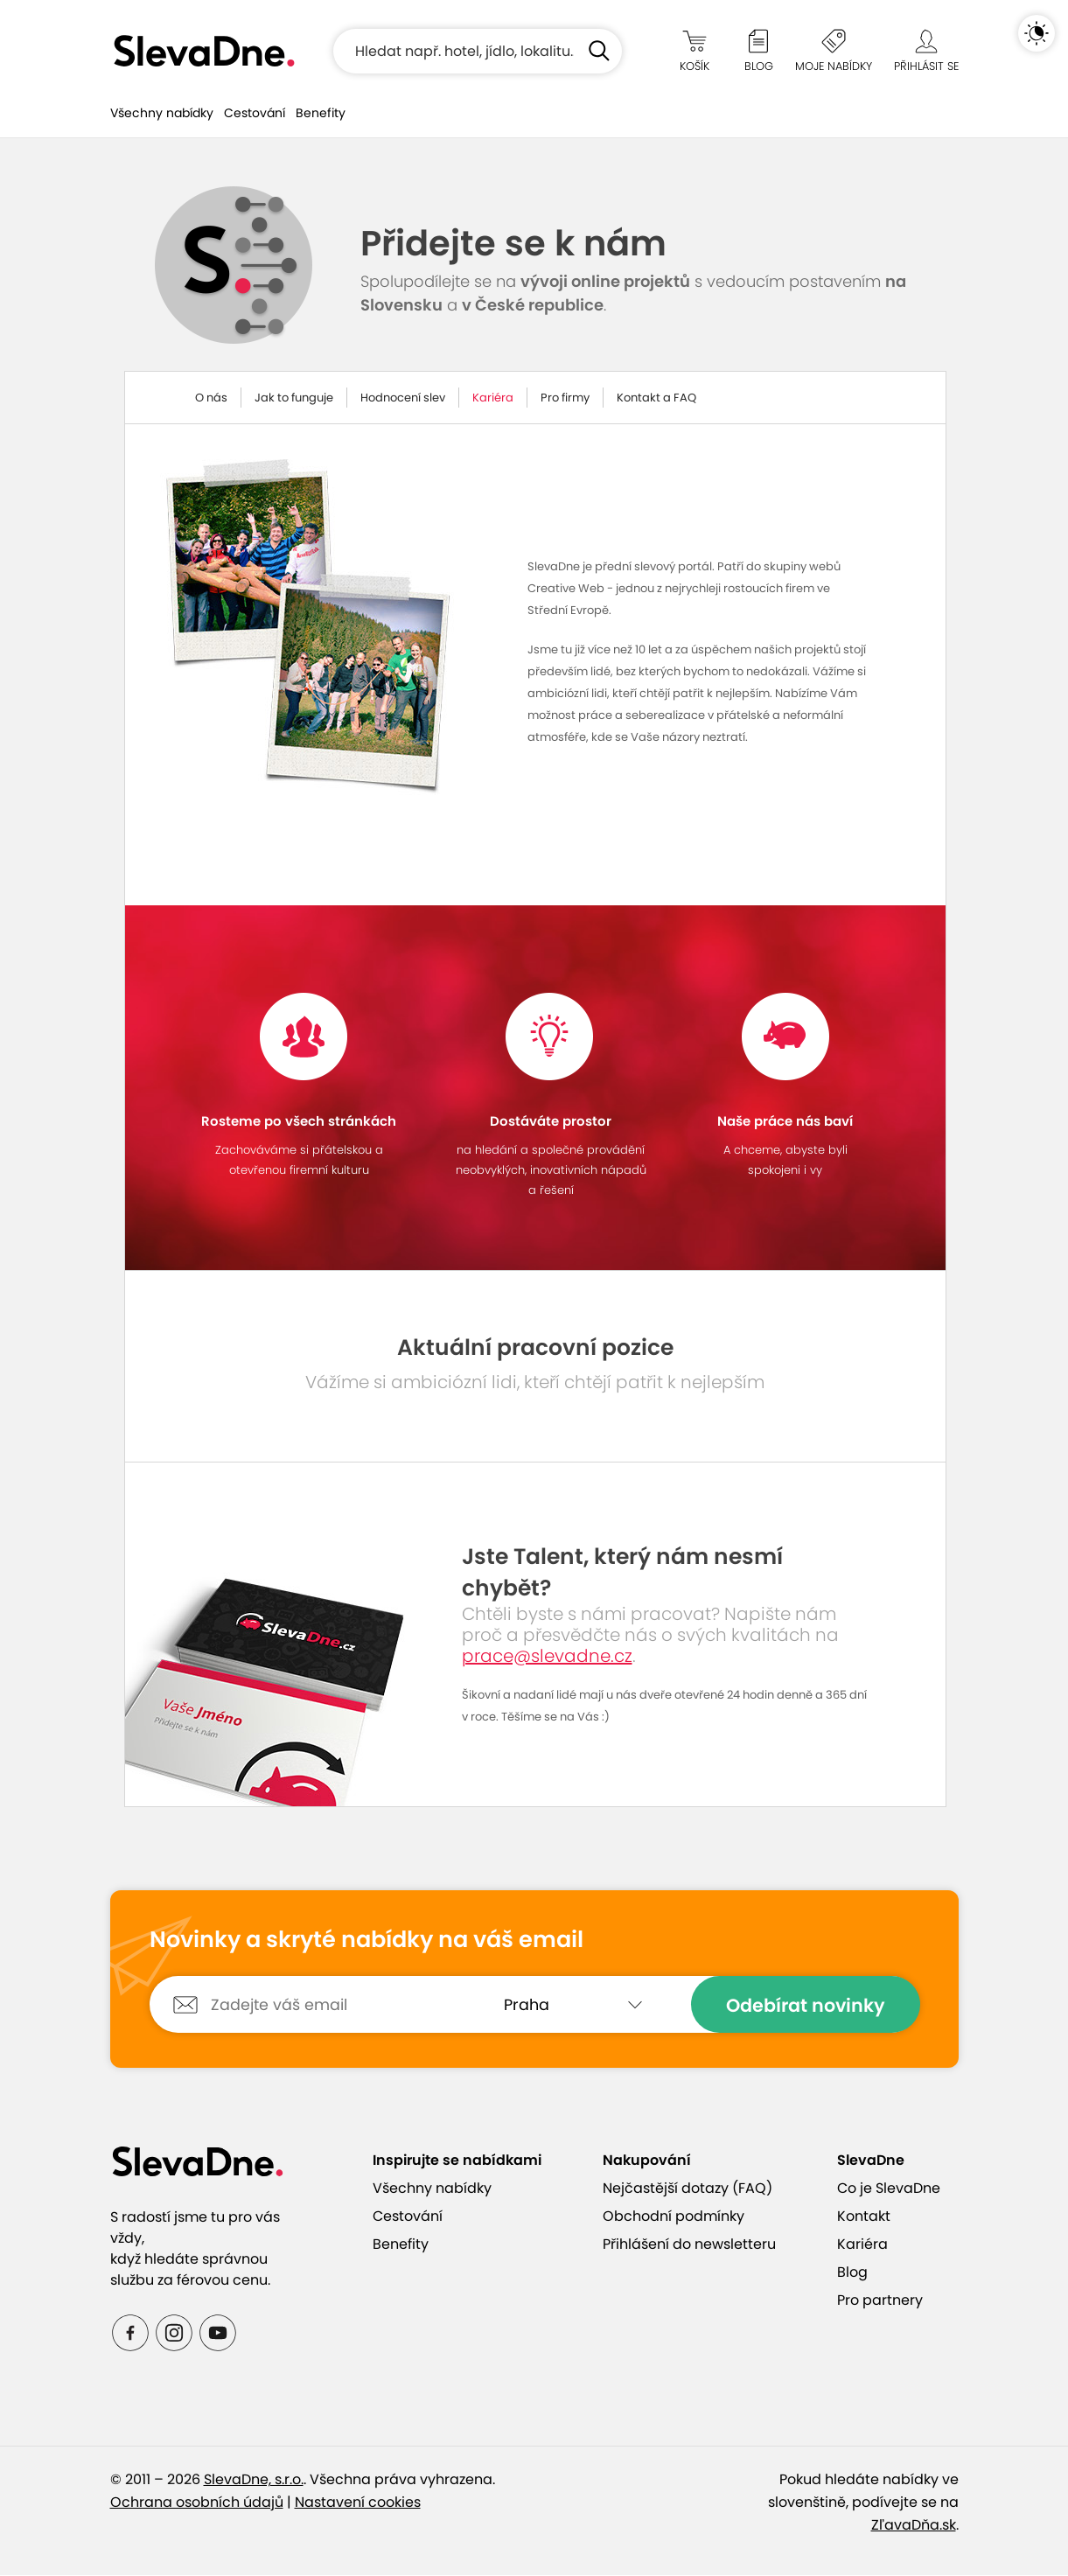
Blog (852, 2273)
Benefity (321, 113)
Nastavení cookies (358, 2503)
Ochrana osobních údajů (196, 2503)
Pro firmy (565, 398)
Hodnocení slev (402, 398)
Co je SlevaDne (888, 2189)
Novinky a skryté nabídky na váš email (366, 1941)
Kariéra (492, 398)
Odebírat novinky (805, 2006)
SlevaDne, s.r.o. (254, 2480)
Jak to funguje (294, 398)
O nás (211, 398)
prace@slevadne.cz (547, 1656)
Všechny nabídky (161, 113)
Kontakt (863, 2217)
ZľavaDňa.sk (913, 2526)
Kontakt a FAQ (656, 398)
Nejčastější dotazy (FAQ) (687, 2189)
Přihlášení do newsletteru (689, 2245)
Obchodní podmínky (673, 2217)
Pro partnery (880, 2301)
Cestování (254, 113)
